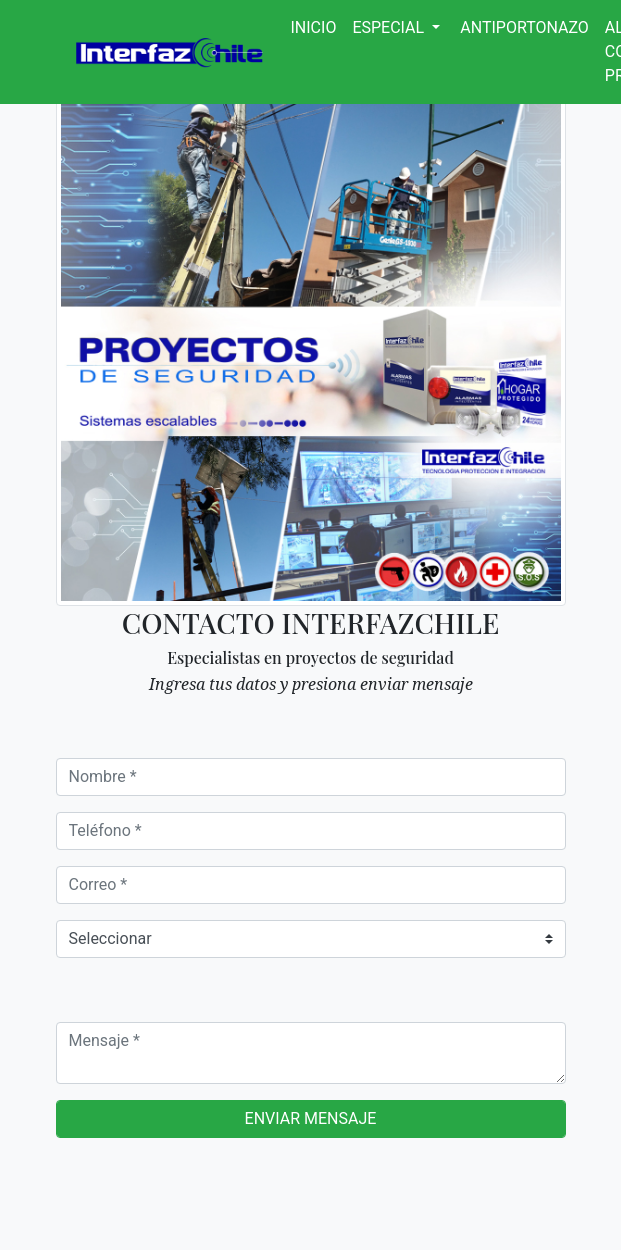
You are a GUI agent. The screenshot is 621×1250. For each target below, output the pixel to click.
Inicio (314, 27)
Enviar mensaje (311, 1118)
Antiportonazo (524, 27)
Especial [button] (390, 27)
